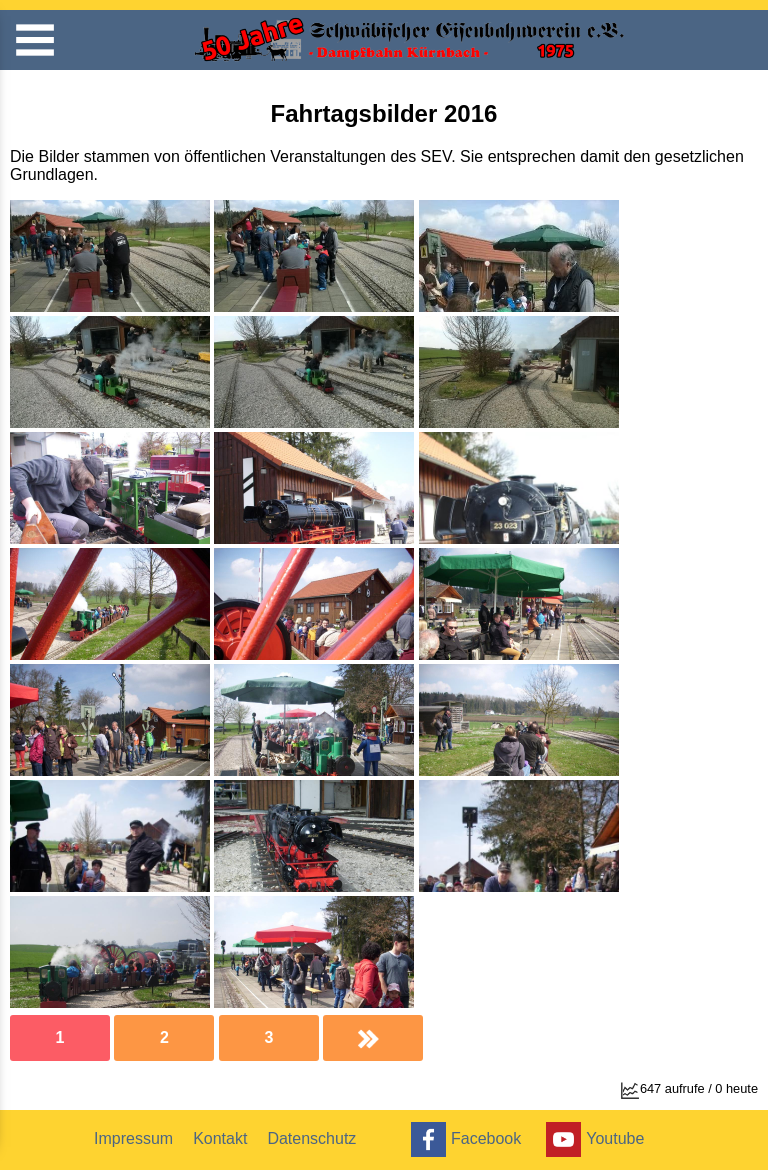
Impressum (133, 1138)
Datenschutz (311, 1138)
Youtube (592, 1139)
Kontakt (220, 1138)
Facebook (463, 1139)
